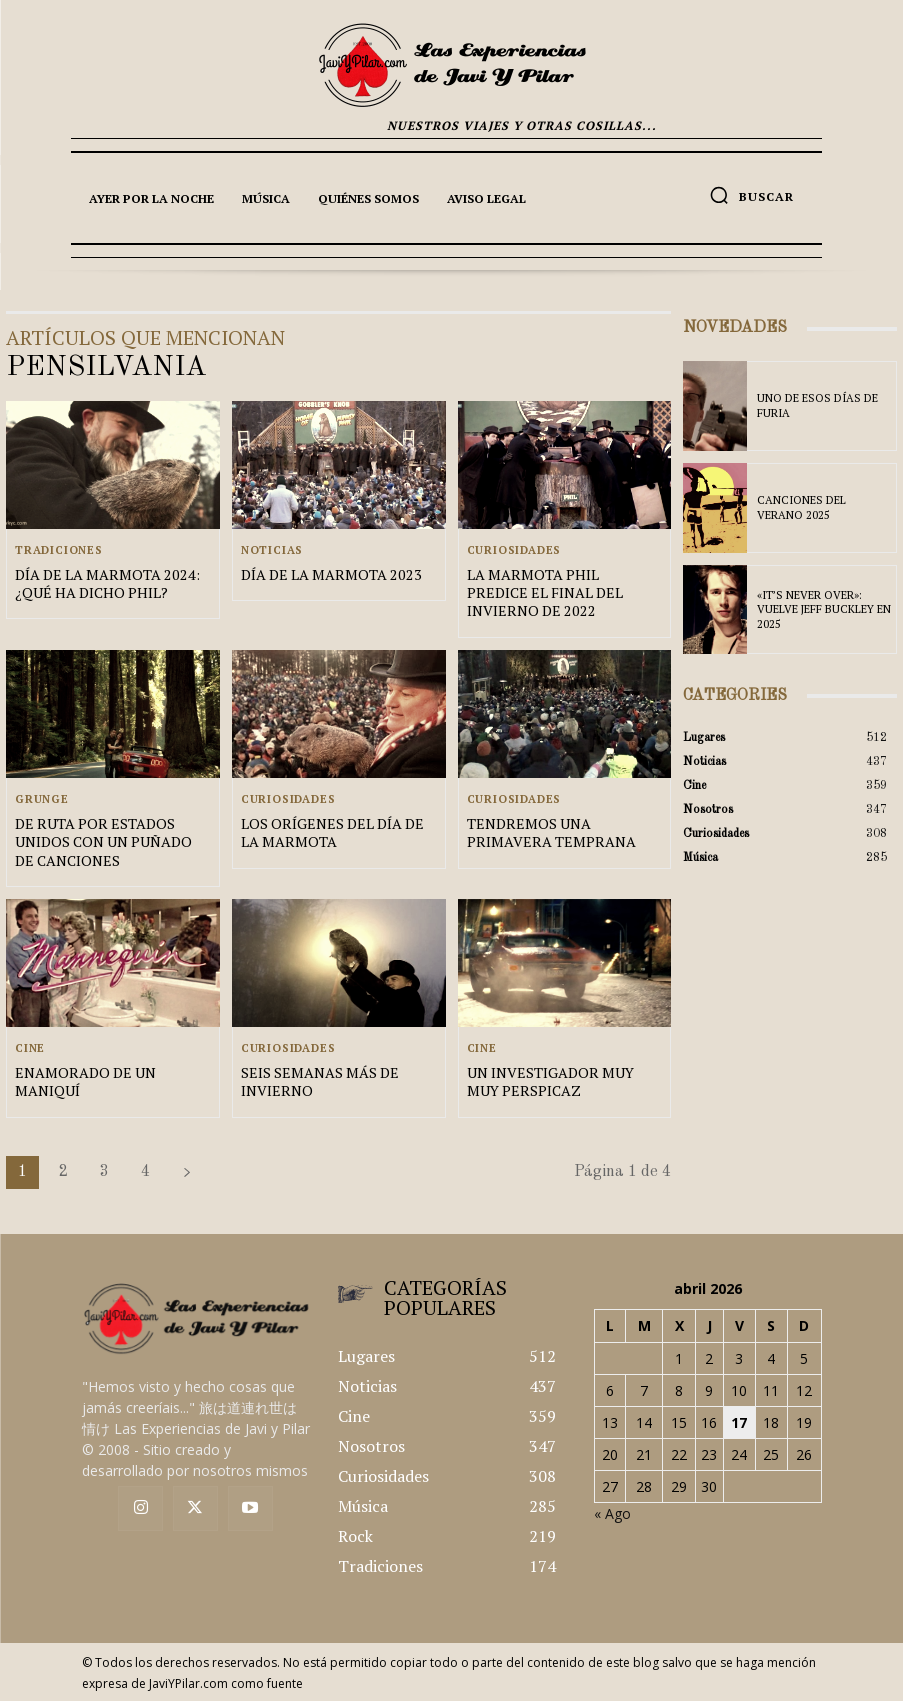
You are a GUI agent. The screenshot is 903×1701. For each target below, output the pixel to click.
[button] (751, 195)
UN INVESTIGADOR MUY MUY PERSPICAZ (549, 1080)
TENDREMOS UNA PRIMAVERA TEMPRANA (550, 832)
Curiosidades (514, 550)
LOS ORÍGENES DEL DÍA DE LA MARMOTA (331, 832)
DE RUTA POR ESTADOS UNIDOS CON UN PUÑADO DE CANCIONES (102, 841)
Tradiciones (59, 550)
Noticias (272, 550)
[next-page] (187, 1171)
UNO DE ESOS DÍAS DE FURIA (817, 406)
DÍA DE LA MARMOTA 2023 (328, 574)
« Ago (612, 1512)
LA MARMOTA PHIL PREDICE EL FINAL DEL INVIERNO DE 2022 (563, 592)
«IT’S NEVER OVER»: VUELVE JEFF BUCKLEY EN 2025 (824, 609)
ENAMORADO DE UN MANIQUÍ (84, 1080)
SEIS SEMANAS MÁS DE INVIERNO (320, 1080)
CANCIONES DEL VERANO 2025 (801, 507)
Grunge (42, 799)
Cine (30, 1047)
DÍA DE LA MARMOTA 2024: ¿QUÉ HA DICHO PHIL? (104, 583)
